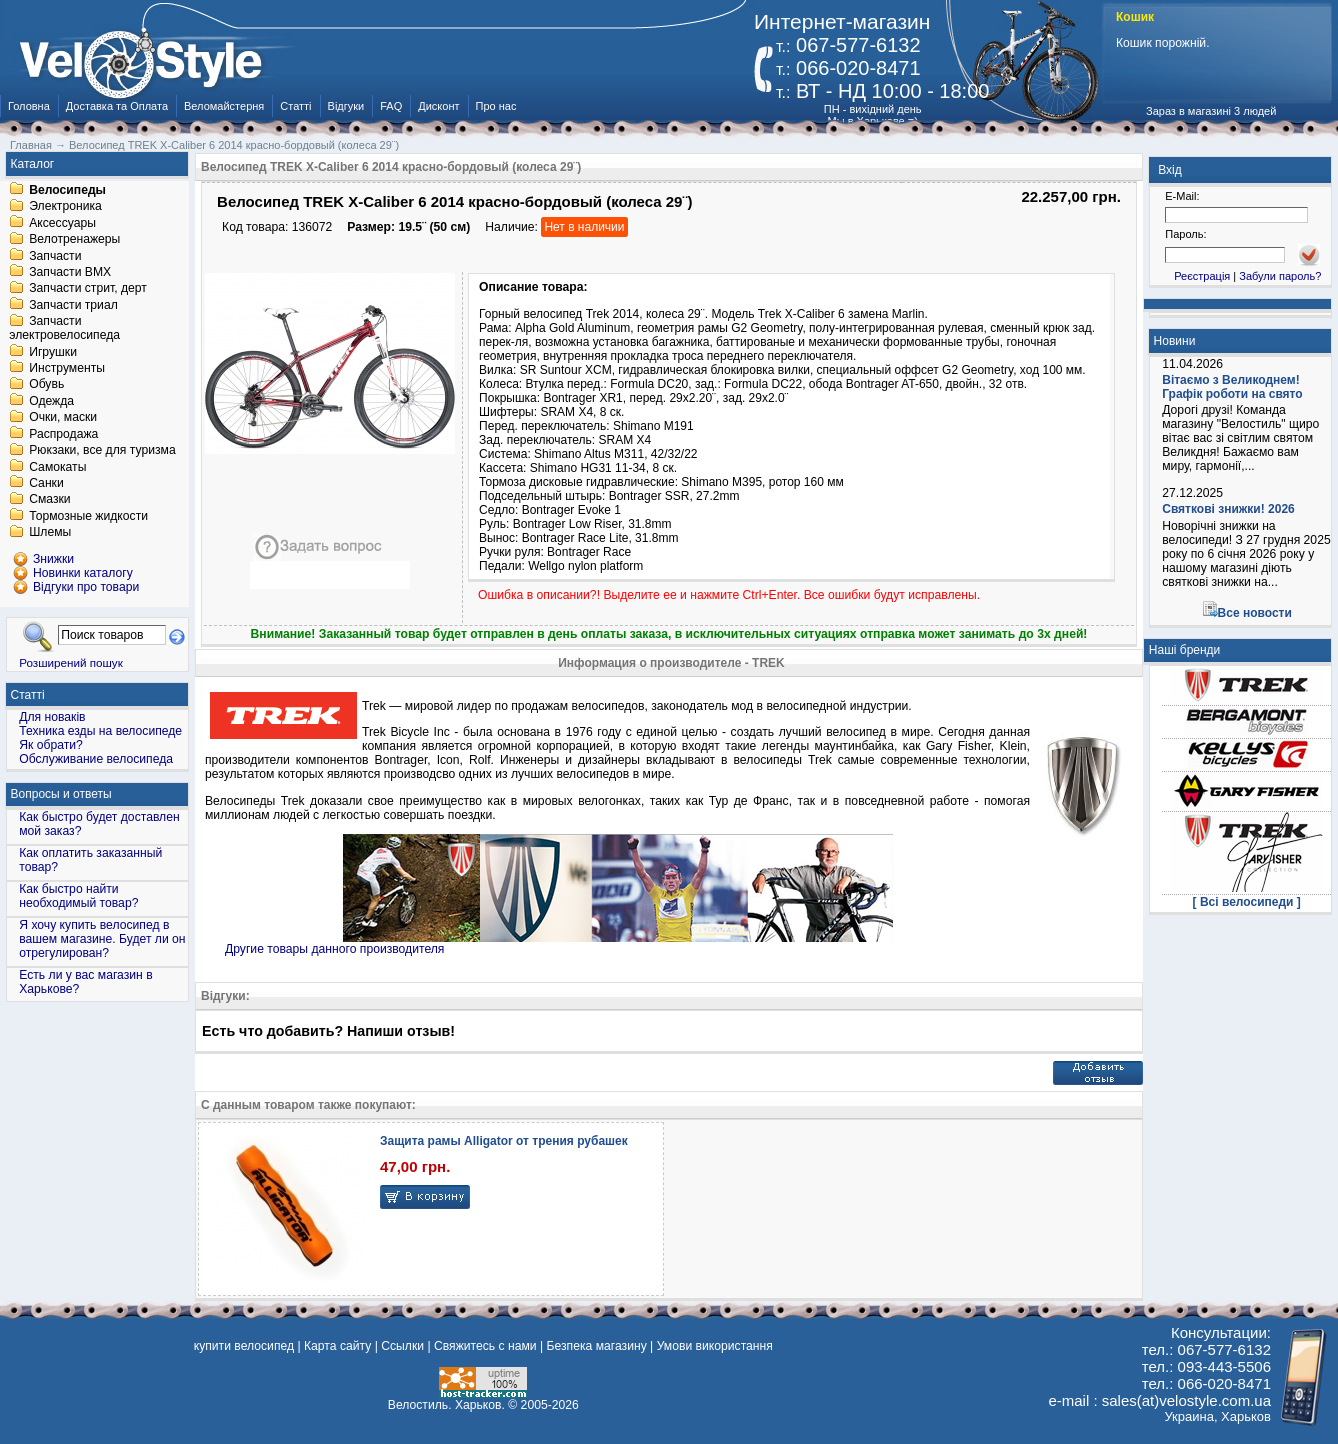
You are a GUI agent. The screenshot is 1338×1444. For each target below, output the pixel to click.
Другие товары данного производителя (334, 949)
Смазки (49, 500)
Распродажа (63, 434)
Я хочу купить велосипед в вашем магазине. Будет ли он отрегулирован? (102, 939)
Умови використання (715, 1346)
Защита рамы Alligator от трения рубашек (504, 1141)
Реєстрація (1202, 276)
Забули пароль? (1280, 276)
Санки (46, 483)
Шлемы (50, 533)
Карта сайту (337, 1346)
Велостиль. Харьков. (446, 1405)
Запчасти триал (73, 305)
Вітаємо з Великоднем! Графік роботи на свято (1232, 387)
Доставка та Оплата (117, 106)
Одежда (51, 401)
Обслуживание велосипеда (96, 759)
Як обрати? (51, 745)
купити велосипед (244, 1346)
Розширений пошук (71, 662)
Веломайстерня (224, 106)
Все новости (1255, 613)
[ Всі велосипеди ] (1247, 902)
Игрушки (53, 352)
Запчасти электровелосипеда (64, 329)
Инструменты (67, 368)
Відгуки (346, 106)
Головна (29, 106)
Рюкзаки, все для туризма (102, 451)
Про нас (496, 106)
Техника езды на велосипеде (100, 731)
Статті (295, 106)
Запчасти (55, 256)
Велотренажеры (74, 240)
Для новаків (52, 717)
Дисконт (438, 106)
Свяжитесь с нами (485, 1346)
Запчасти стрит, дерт (88, 289)
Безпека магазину (597, 1346)
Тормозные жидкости (88, 516)
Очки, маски (63, 418)
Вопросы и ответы (61, 794)
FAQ (391, 106)
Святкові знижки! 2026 (1228, 509)
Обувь (46, 385)
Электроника (65, 207)
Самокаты (57, 467)
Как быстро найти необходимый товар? (78, 896)
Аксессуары (62, 223)
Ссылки (402, 1346)
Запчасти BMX (70, 272)
